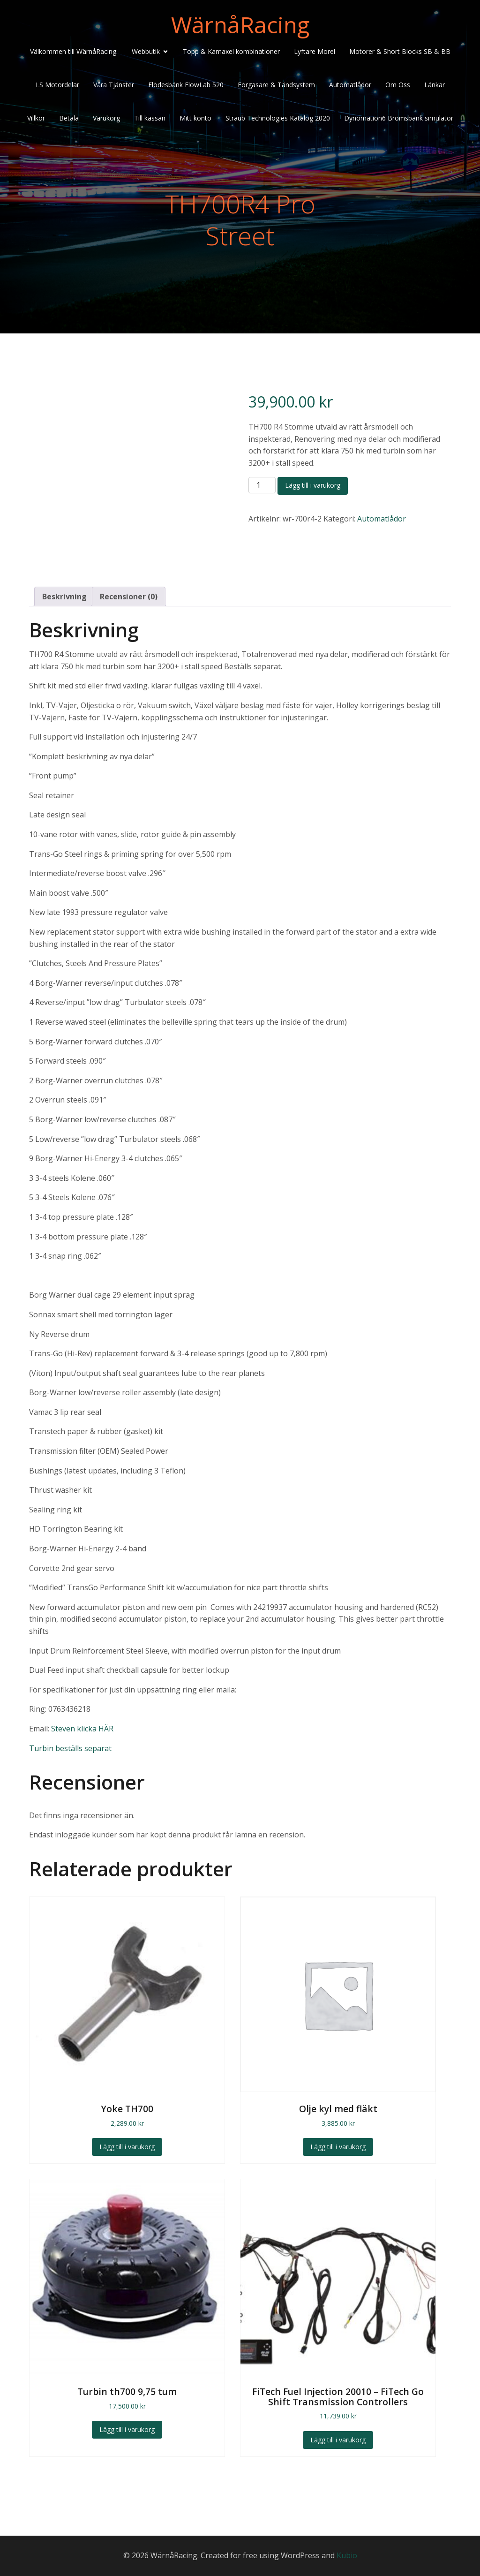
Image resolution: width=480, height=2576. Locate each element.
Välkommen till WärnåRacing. (74, 52)
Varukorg (106, 119)
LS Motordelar (57, 86)
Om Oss (397, 86)
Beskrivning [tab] (64, 596)
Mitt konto (195, 119)
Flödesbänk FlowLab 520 (186, 86)
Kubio (347, 2555)
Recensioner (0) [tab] (129, 596)
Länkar (434, 86)
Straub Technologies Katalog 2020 (277, 119)
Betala (69, 119)
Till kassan (149, 119)
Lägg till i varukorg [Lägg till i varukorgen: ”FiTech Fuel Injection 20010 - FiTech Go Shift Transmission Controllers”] (338, 2439)
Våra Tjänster (113, 86)
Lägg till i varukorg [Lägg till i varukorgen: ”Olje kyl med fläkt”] (338, 2146)
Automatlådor (350, 86)
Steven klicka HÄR (82, 1728)
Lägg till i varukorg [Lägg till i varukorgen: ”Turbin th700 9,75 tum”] (127, 2429)
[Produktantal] (262, 485)
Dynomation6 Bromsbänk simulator (398, 119)
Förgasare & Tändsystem (276, 86)
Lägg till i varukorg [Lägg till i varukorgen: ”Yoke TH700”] (127, 2146)
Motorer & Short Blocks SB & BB (399, 52)
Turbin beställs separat (70, 1748)
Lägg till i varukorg (312, 485)
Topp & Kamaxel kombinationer (231, 52)
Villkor (36, 119)
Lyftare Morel (314, 52)
